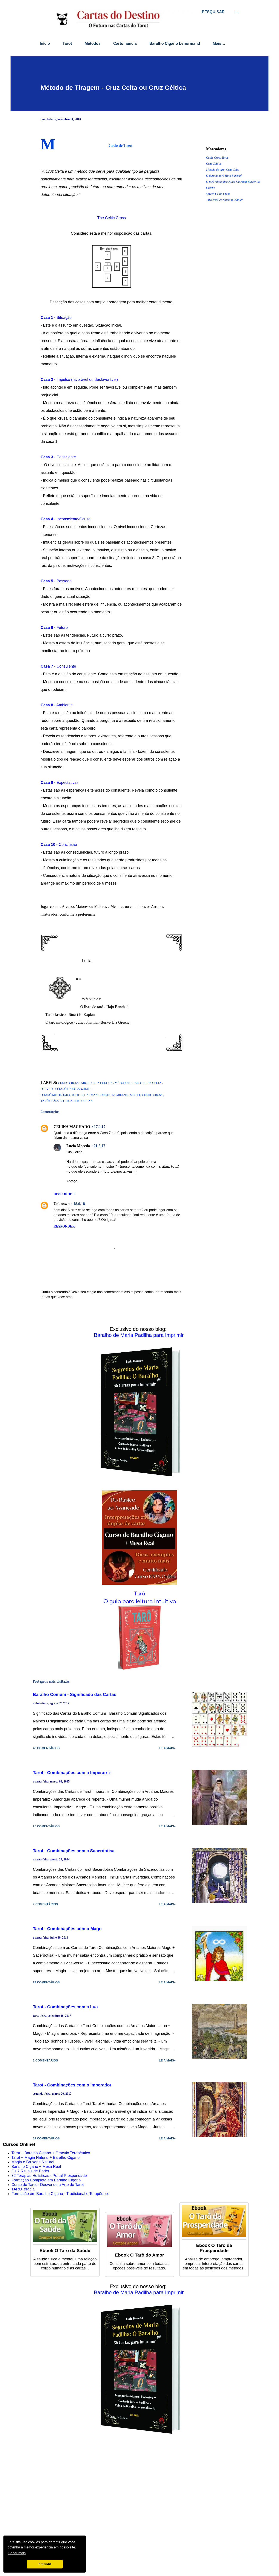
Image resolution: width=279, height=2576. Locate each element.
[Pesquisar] (213, 11)
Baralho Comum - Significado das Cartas (74, 1694)
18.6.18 (79, 1204)
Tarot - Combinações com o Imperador (72, 2085)
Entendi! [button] (44, 2564)
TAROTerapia (23, 2189)
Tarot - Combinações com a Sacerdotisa (74, 1850)
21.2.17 (99, 1146)
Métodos (93, 43)
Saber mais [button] (17, 2553)
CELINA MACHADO (72, 1127)
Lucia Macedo (78, 1146)
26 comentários (46, 1826)
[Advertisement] (132, 2508)
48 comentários (46, 1748)
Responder (64, 1194)
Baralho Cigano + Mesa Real (36, 2166)
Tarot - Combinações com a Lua (65, 2006)
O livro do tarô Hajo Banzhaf (224, 175)
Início (45, 43)
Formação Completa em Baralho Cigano (46, 2180)
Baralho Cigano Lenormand (174, 43)
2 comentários (45, 2060)
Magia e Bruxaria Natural (32, 2162)
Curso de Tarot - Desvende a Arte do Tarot (47, 2184)
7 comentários (45, 1904)
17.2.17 (100, 1127)
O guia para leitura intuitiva (139, 1601)
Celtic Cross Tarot (217, 157)
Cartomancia (125, 43)
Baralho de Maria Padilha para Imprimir (139, 1335)
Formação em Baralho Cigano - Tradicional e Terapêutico (60, 2194)
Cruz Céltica (213, 163)
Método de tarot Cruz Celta (222, 169)
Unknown (62, 1204)
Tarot (67, 43)
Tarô (139, 1594)
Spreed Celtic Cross (218, 193)
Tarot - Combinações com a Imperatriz (72, 1772)
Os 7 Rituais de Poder (30, 2171)
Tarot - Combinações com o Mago (67, 1928)
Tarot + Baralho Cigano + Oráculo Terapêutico (50, 2153)
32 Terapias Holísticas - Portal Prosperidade (49, 2175)
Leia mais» (167, 1748)
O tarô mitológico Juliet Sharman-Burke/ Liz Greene (233, 184)
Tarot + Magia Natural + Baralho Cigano (45, 2157)
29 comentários (46, 1982)
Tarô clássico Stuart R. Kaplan (224, 199)
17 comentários (46, 2138)
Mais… (219, 43)
